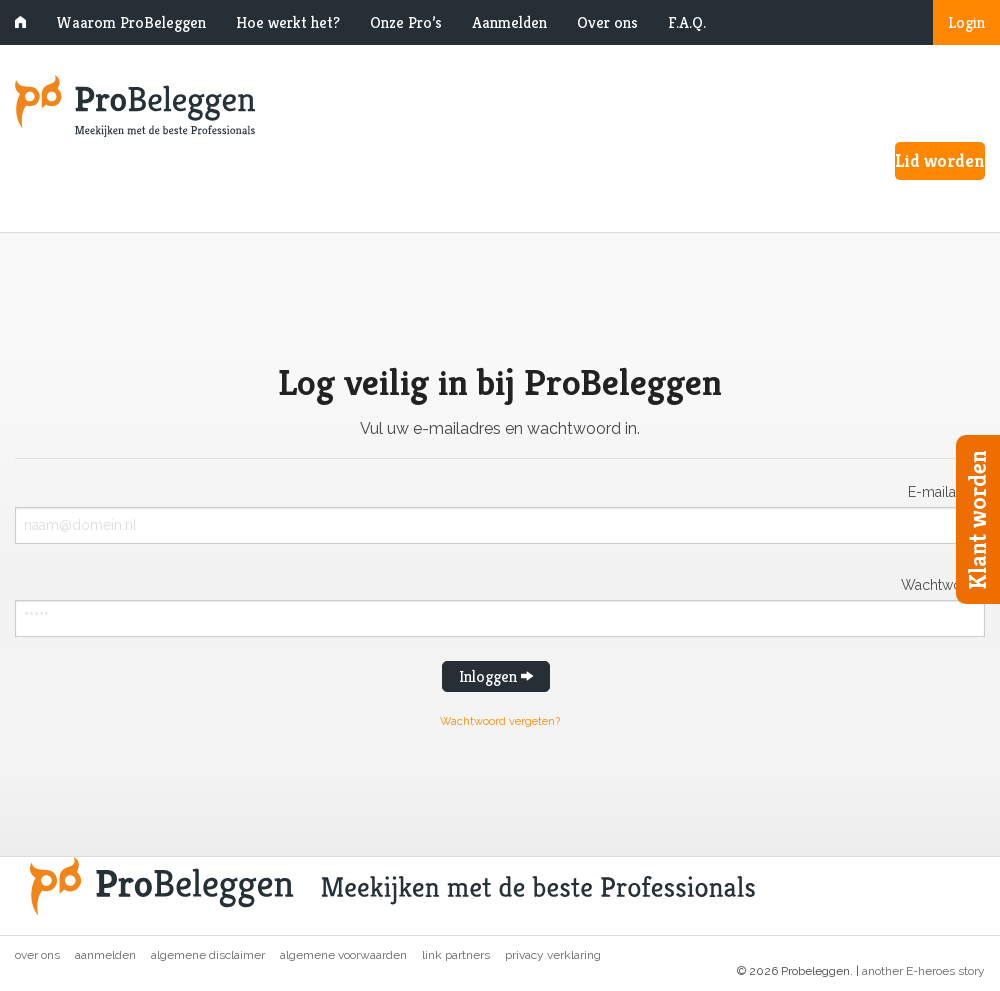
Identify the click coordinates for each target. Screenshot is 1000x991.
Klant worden (978, 519)
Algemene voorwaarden (343, 955)
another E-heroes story (923, 971)
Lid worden (940, 160)
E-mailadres (946, 491)
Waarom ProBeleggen (131, 22)
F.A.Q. (687, 22)
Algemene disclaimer (208, 955)
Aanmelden (509, 22)
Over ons (607, 22)
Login (966, 22)
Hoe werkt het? (288, 22)
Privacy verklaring (553, 955)
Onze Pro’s (406, 22)
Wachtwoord (943, 584)
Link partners (456, 955)
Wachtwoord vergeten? (500, 721)
